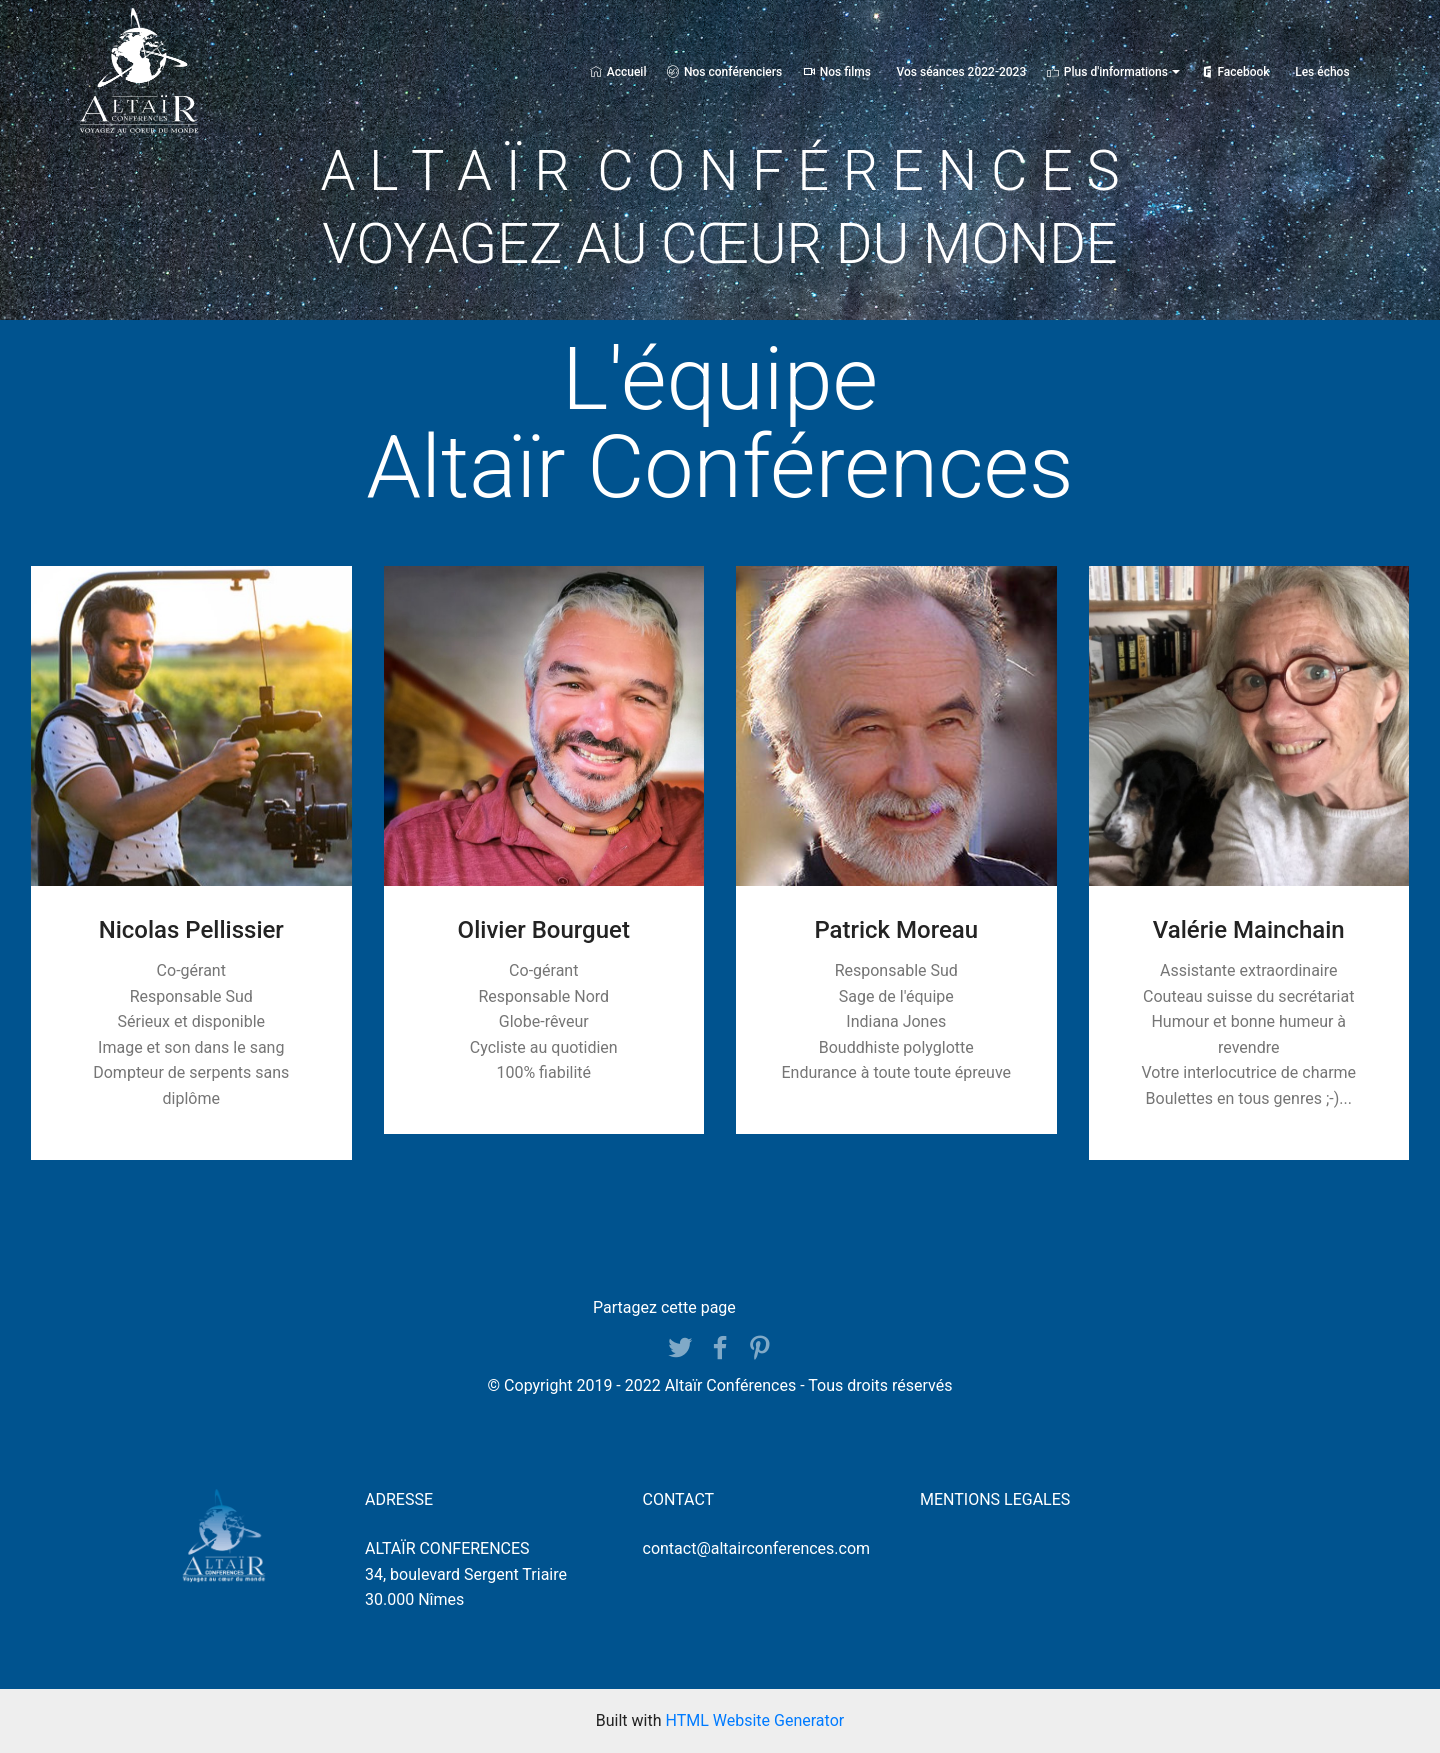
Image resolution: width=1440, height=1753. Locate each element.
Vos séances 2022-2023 (962, 72)
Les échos (1322, 72)
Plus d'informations (1107, 72)
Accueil (618, 72)
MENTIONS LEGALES (995, 1499)
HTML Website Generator (755, 1720)
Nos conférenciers (724, 72)
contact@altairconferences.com (757, 1548)
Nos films (837, 72)
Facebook (1235, 72)
